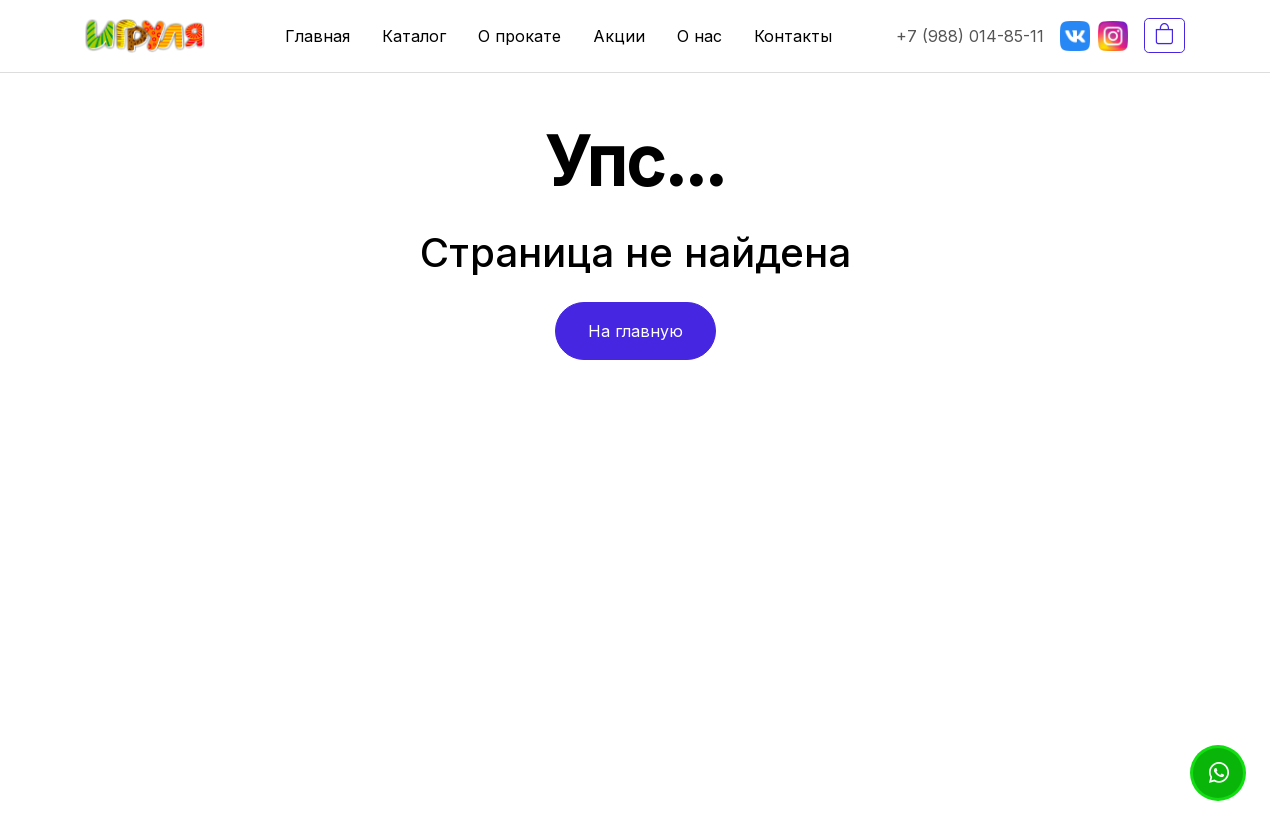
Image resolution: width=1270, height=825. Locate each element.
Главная (317, 36)
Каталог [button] (414, 36)
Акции (619, 36)
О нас (699, 36)
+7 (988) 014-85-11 (970, 36)
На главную (635, 331)
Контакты (793, 36)
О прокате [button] (519, 36)
